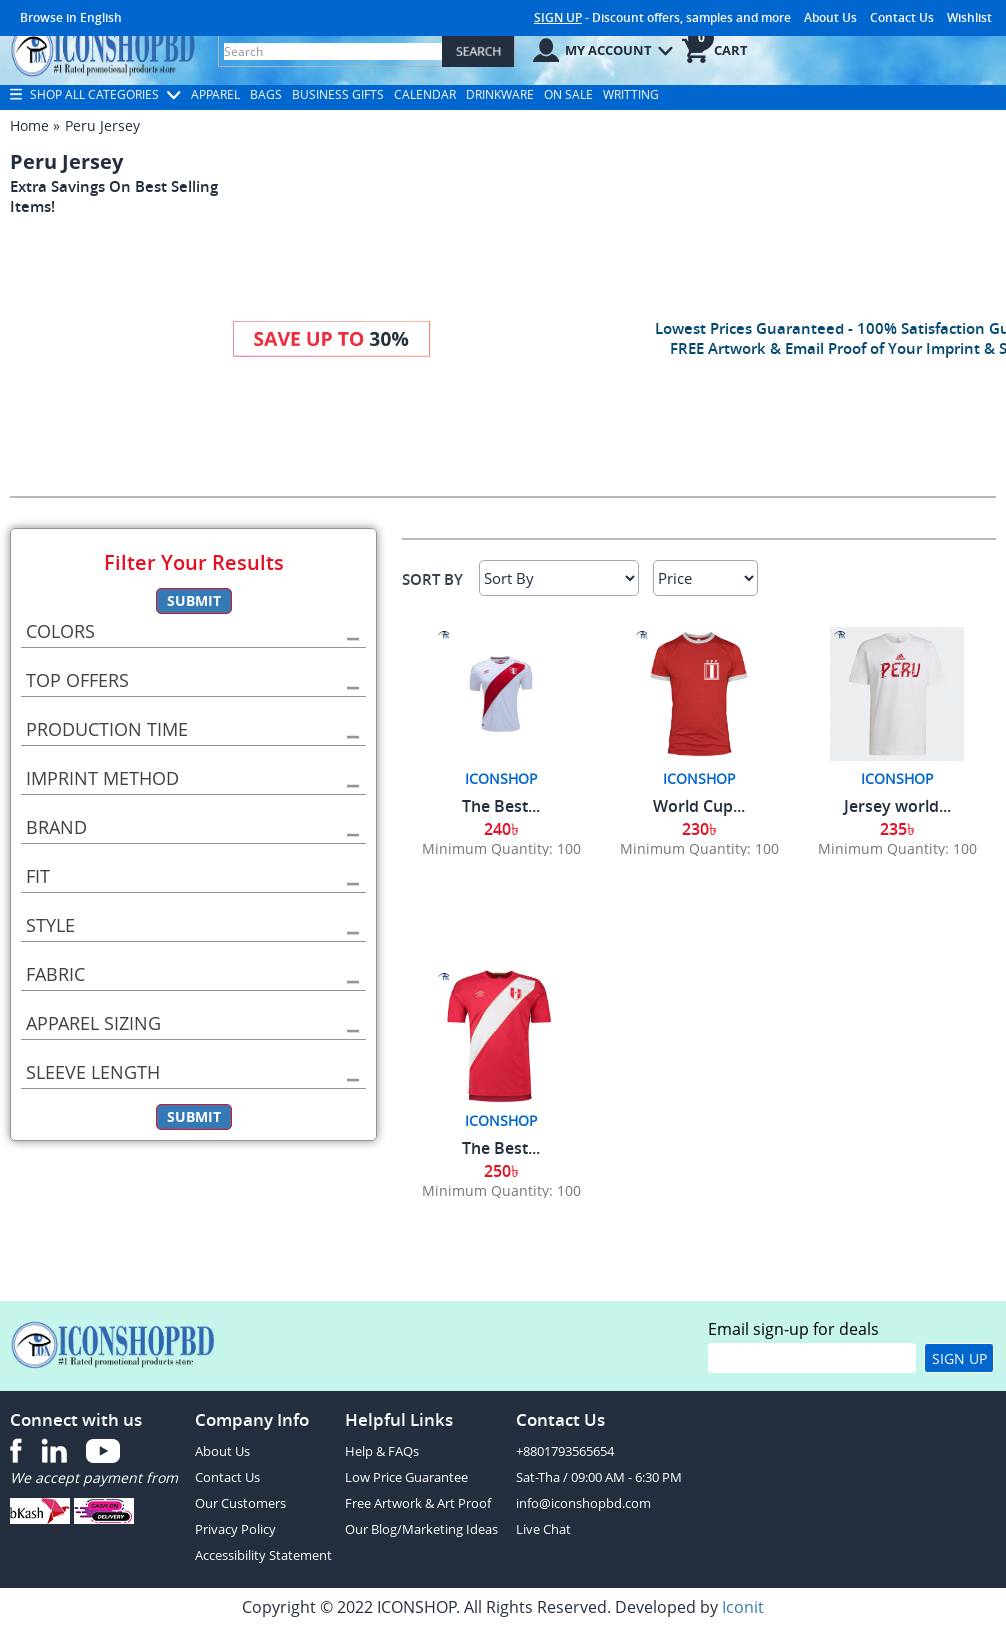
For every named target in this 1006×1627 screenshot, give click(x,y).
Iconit (743, 1607)
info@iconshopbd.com (583, 1503)
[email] (812, 1358)
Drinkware (500, 94)
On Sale (568, 94)
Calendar (425, 94)
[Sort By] (559, 578)
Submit (194, 600)
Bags (266, 94)
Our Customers (240, 1503)
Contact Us (902, 17)
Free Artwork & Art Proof (418, 1503)
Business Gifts (338, 94)
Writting (631, 94)
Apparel (215, 94)
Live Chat (543, 1529)
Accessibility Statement (263, 1555)
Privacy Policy (235, 1529)
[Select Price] (705, 578)
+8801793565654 (565, 1451)
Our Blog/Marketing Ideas (421, 1529)
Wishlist (969, 17)
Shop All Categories (95, 94)
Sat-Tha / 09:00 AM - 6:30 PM (599, 1477)
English (101, 17)
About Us (830, 17)
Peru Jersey (102, 125)
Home (29, 125)
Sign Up (959, 1358)
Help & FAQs (382, 1451)
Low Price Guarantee (406, 1477)
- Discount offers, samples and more (662, 17)
